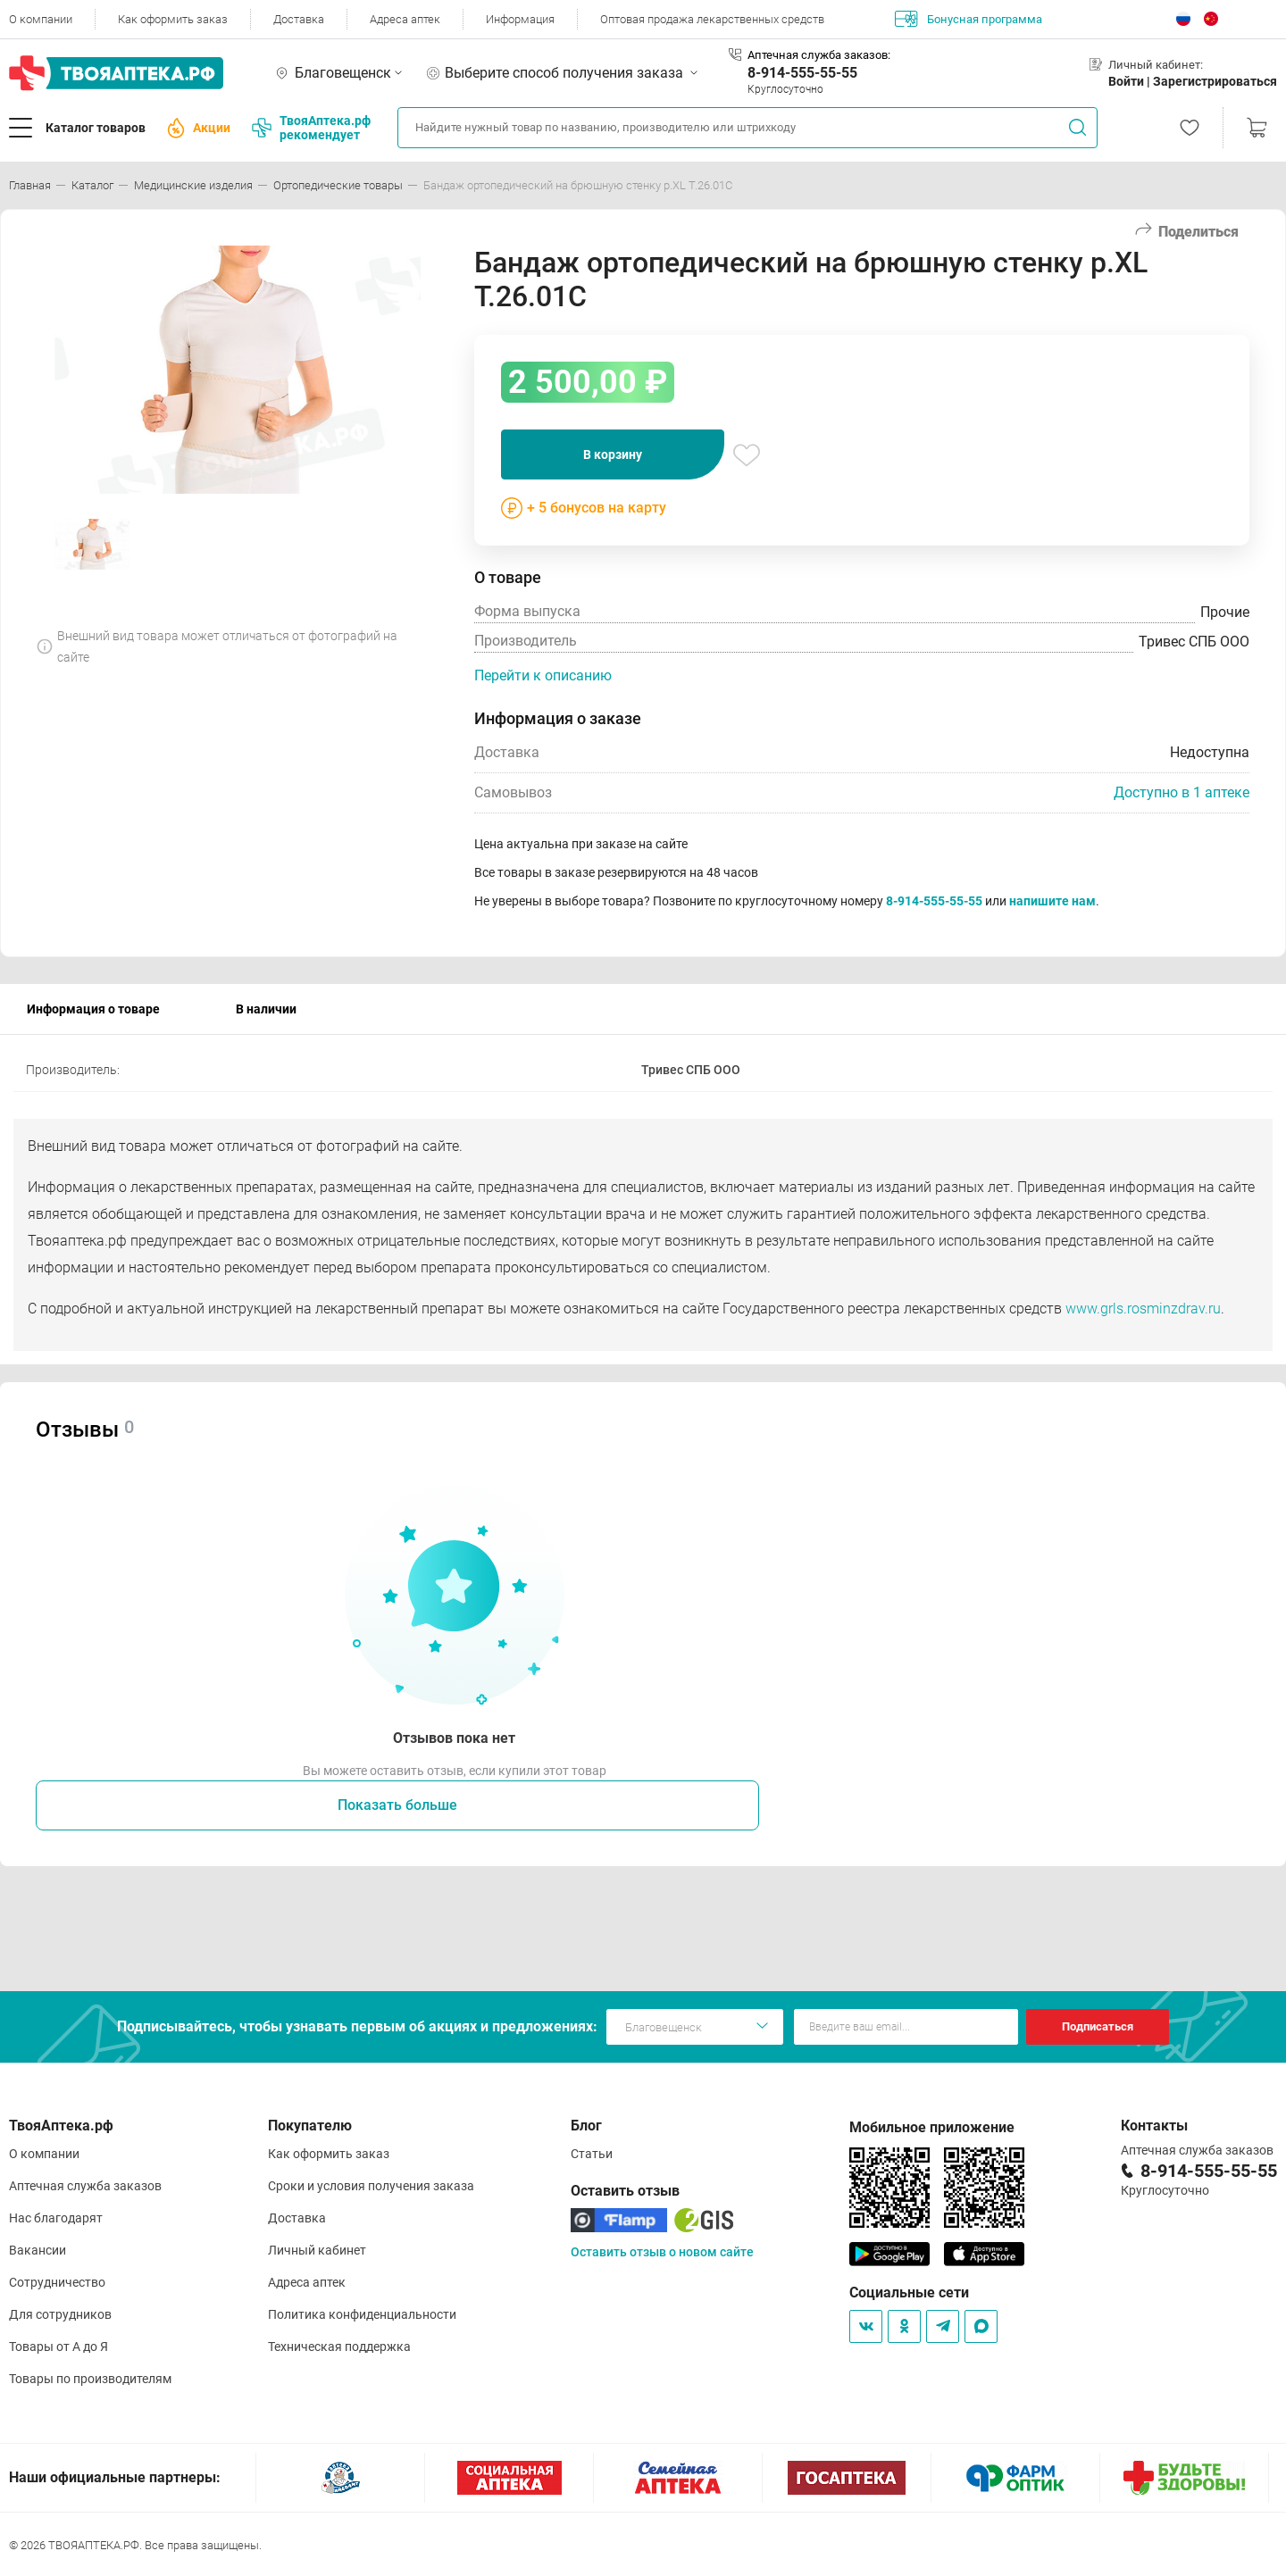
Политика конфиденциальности (362, 2314)
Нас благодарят (56, 2218)
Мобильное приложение (932, 2127)
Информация (520, 19)
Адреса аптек (405, 19)
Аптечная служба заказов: (818, 55)
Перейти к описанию (543, 675)
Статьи (592, 2154)
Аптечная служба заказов (85, 2186)
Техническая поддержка (339, 2346)
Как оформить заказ (173, 19)
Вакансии (37, 2250)
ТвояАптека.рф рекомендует (311, 127)
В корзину (612, 454)
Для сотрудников (60, 2314)
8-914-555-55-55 (802, 72)
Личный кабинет (317, 2250)
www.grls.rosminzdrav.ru (1143, 1308)
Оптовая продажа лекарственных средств (712, 19)
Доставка (298, 19)
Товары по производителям (90, 2379)
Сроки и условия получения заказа (371, 2186)
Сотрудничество (57, 2282)
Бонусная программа (968, 19)
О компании (40, 19)
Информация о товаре (93, 1009)
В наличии (266, 1009)
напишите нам (1052, 901)
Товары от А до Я (58, 2346)
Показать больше (397, 1805)
